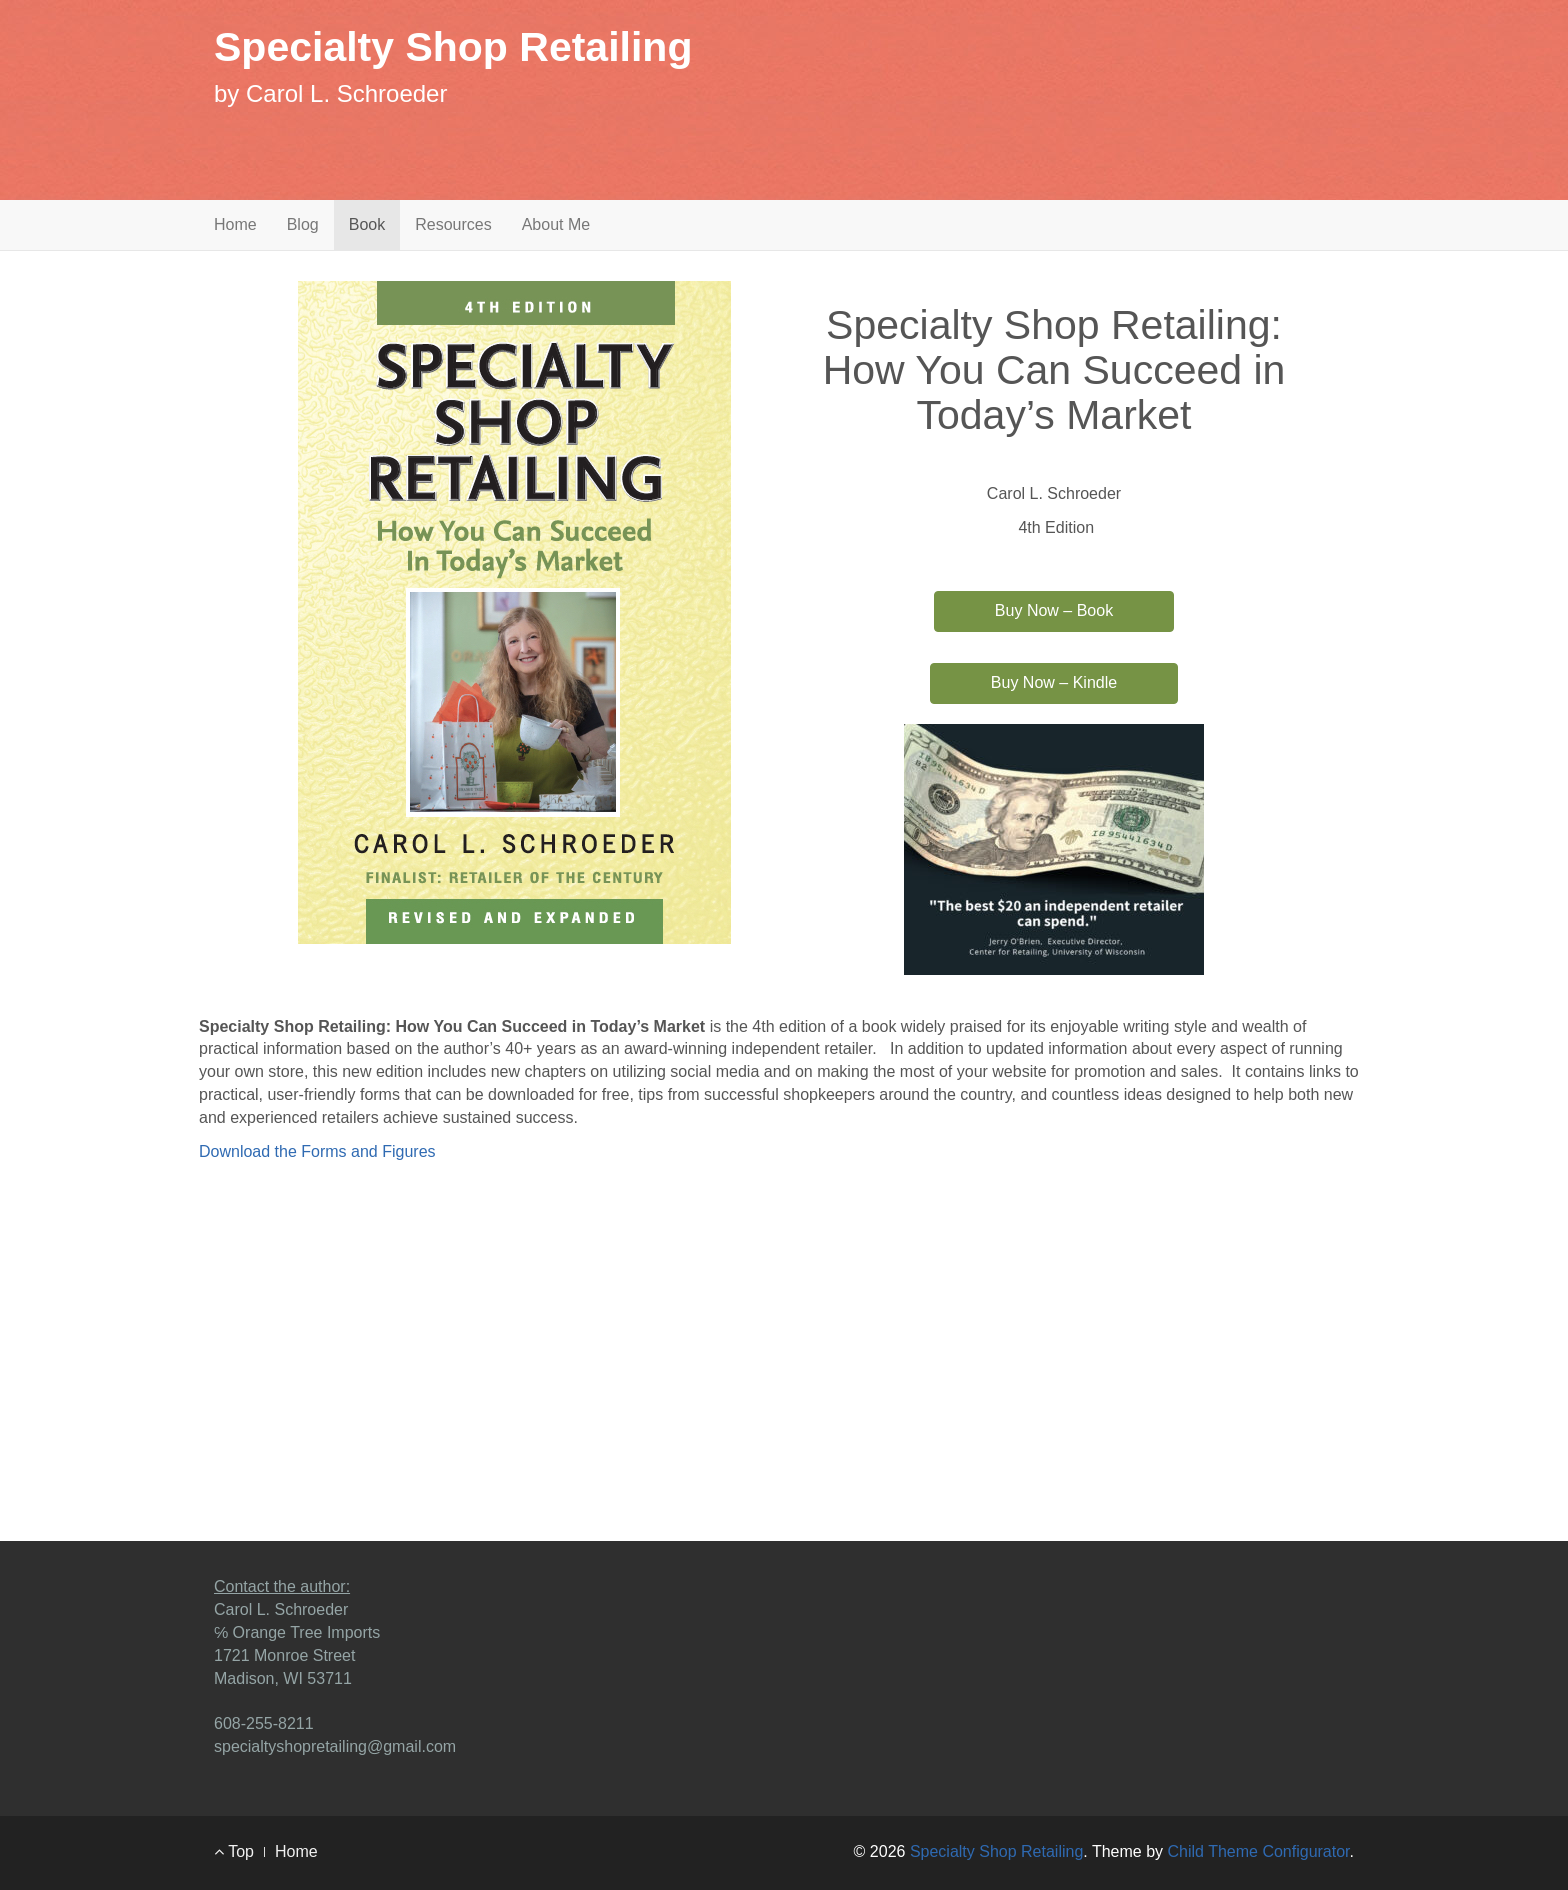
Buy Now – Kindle (1054, 682)
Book (367, 224)
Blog (303, 224)
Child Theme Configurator (1259, 1851)
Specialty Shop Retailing (453, 47)
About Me (556, 224)
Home (235, 224)
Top (234, 1851)
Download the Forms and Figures (317, 1151)
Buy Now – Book (1054, 610)
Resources (453, 224)
